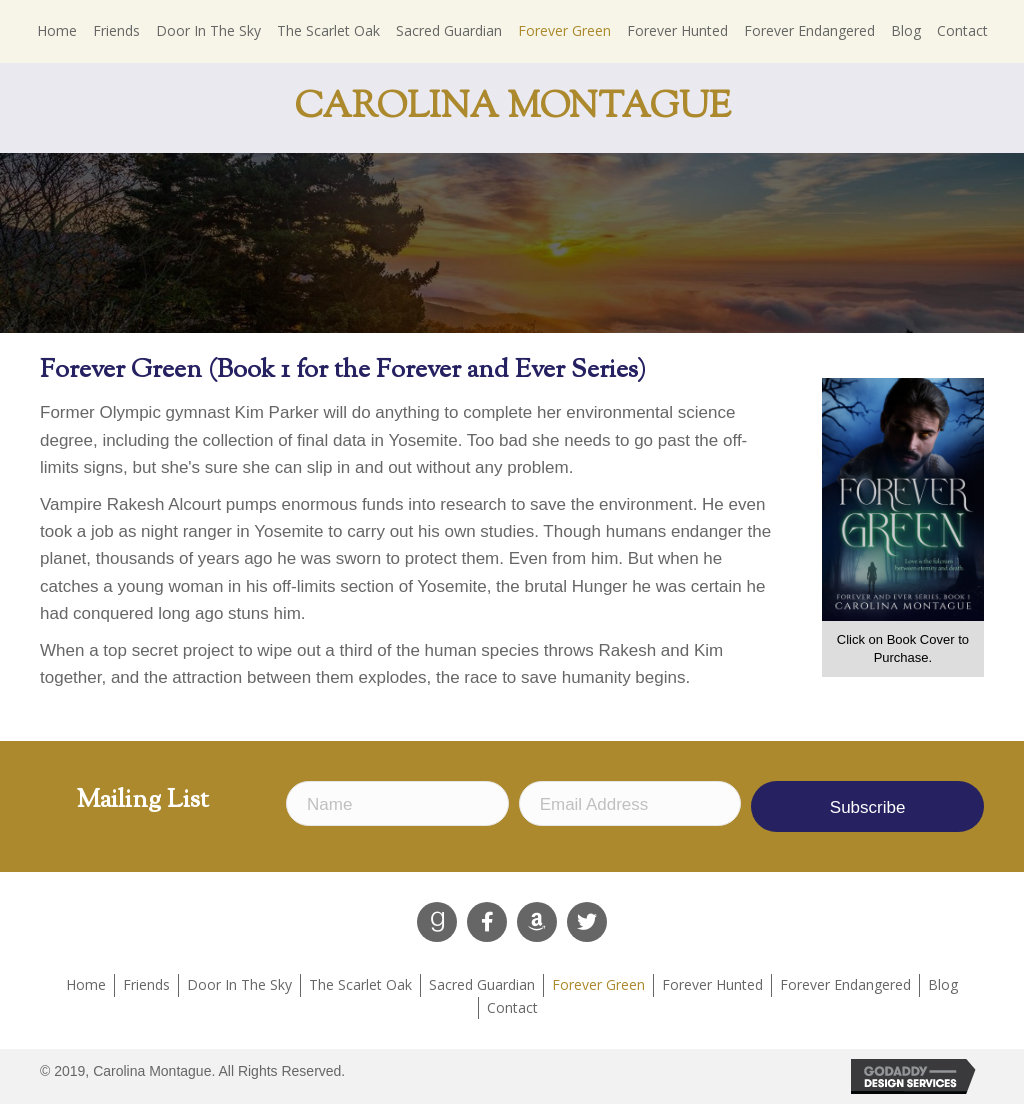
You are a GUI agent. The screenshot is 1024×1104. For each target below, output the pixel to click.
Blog (943, 984)
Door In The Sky (239, 984)
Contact (512, 1007)
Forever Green (598, 984)
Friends (146, 984)
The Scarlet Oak (360, 984)
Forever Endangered (845, 984)
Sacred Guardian (482, 984)
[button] (437, 922)
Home (86, 984)
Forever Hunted (712, 984)
